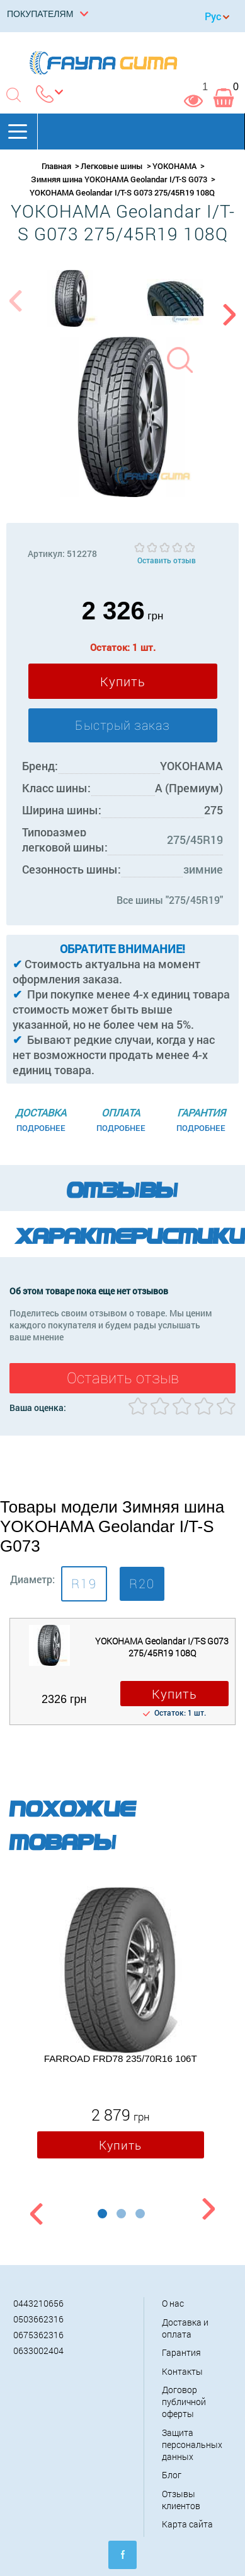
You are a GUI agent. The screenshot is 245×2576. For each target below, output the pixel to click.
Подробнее (41, 1127)
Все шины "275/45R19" (170, 899)
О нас (173, 2303)
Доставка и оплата (185, 2328)
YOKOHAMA (174, 166)
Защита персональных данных (192, 2444)
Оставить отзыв (166, 560)
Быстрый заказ (122, 725)
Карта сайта (187, 2524)
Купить (122, 681)
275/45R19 (195, 839)
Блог (171, 2475)
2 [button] (121, 2213)
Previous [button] (14, 308)
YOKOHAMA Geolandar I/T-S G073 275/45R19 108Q (162, 1647)
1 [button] (102, 2213)
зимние (203, 869)
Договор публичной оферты (184, 2402)
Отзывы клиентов (181, 2500)
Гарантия (181, 2352)
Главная (56, 166)
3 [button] (140, 2213)
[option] (71, 298)
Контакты (182, 2371)
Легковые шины (112, 166)
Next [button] (231, 308)
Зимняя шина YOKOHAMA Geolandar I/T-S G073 (119, 179)
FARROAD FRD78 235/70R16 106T (120, 2059)
